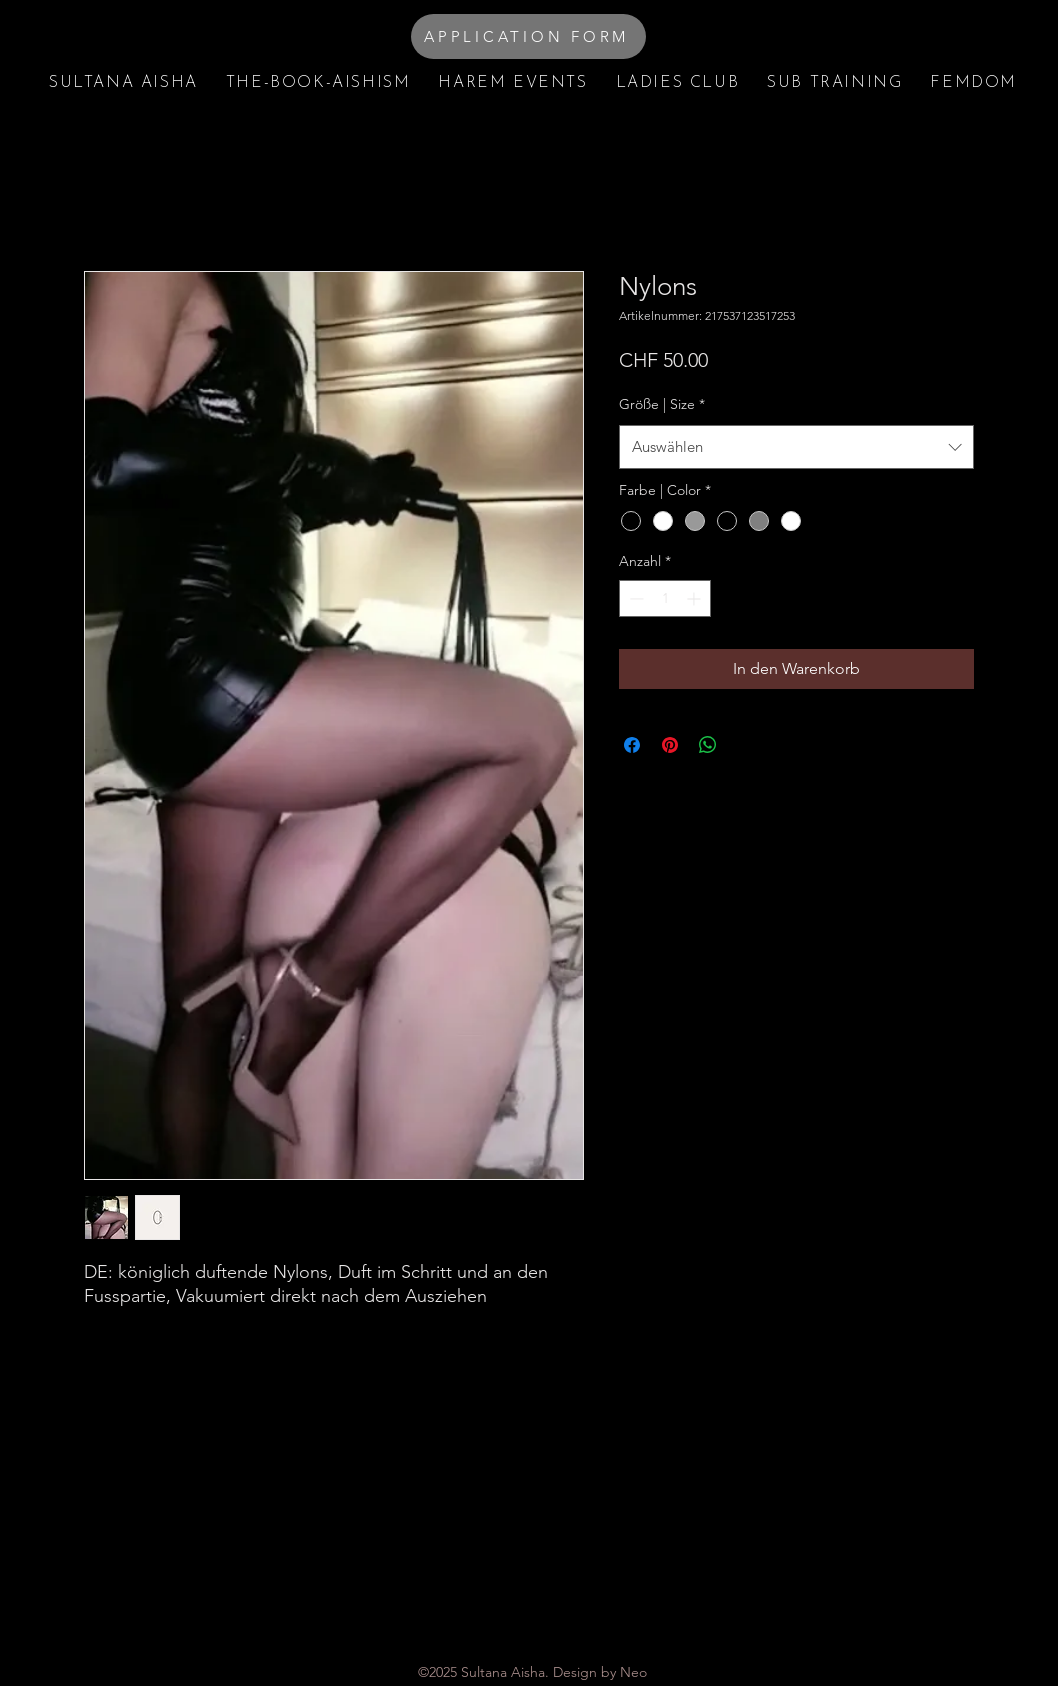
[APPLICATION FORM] (528, 36)
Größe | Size (662, 404)
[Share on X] (746, 745)
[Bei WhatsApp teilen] (708, 745)
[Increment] (695, 598)
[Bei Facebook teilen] (632, 745)
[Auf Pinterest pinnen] (670, 745)
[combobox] (796, 447)
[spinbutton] (665, 598)
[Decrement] (634, 598)
